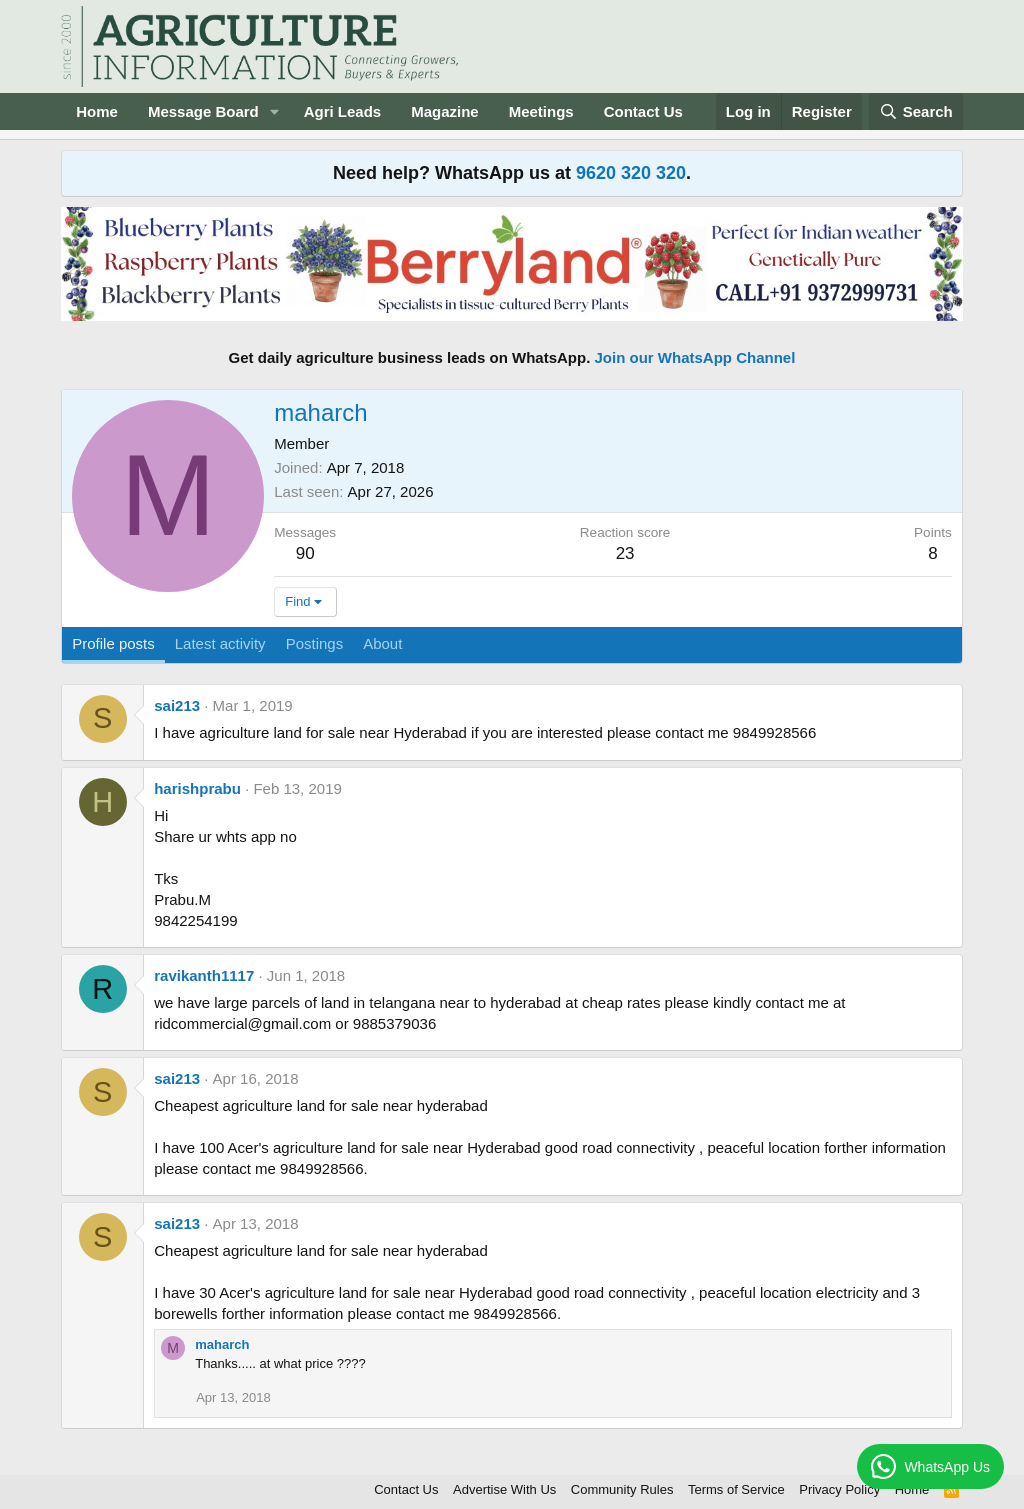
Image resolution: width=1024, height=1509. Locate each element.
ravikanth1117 (204, 975)
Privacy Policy (839, 1489)
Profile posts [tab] (113, 643)
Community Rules (622, 1489)
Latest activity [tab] (220, 643)
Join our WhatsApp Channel (695, 357)
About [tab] (382, 643)
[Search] (916, 111)
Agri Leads (343, 111)
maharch (222, 1344)
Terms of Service (736, 1489)
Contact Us (643, 111)
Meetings (541, 111)
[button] (275, 111)
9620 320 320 (631, 173)
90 (305, 553)
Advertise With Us (504, 1489)
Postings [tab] (315, 643)
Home (97, 111)
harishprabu (197, 788)
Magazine (445, 111)
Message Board (203, 111)
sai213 (177, 705)
